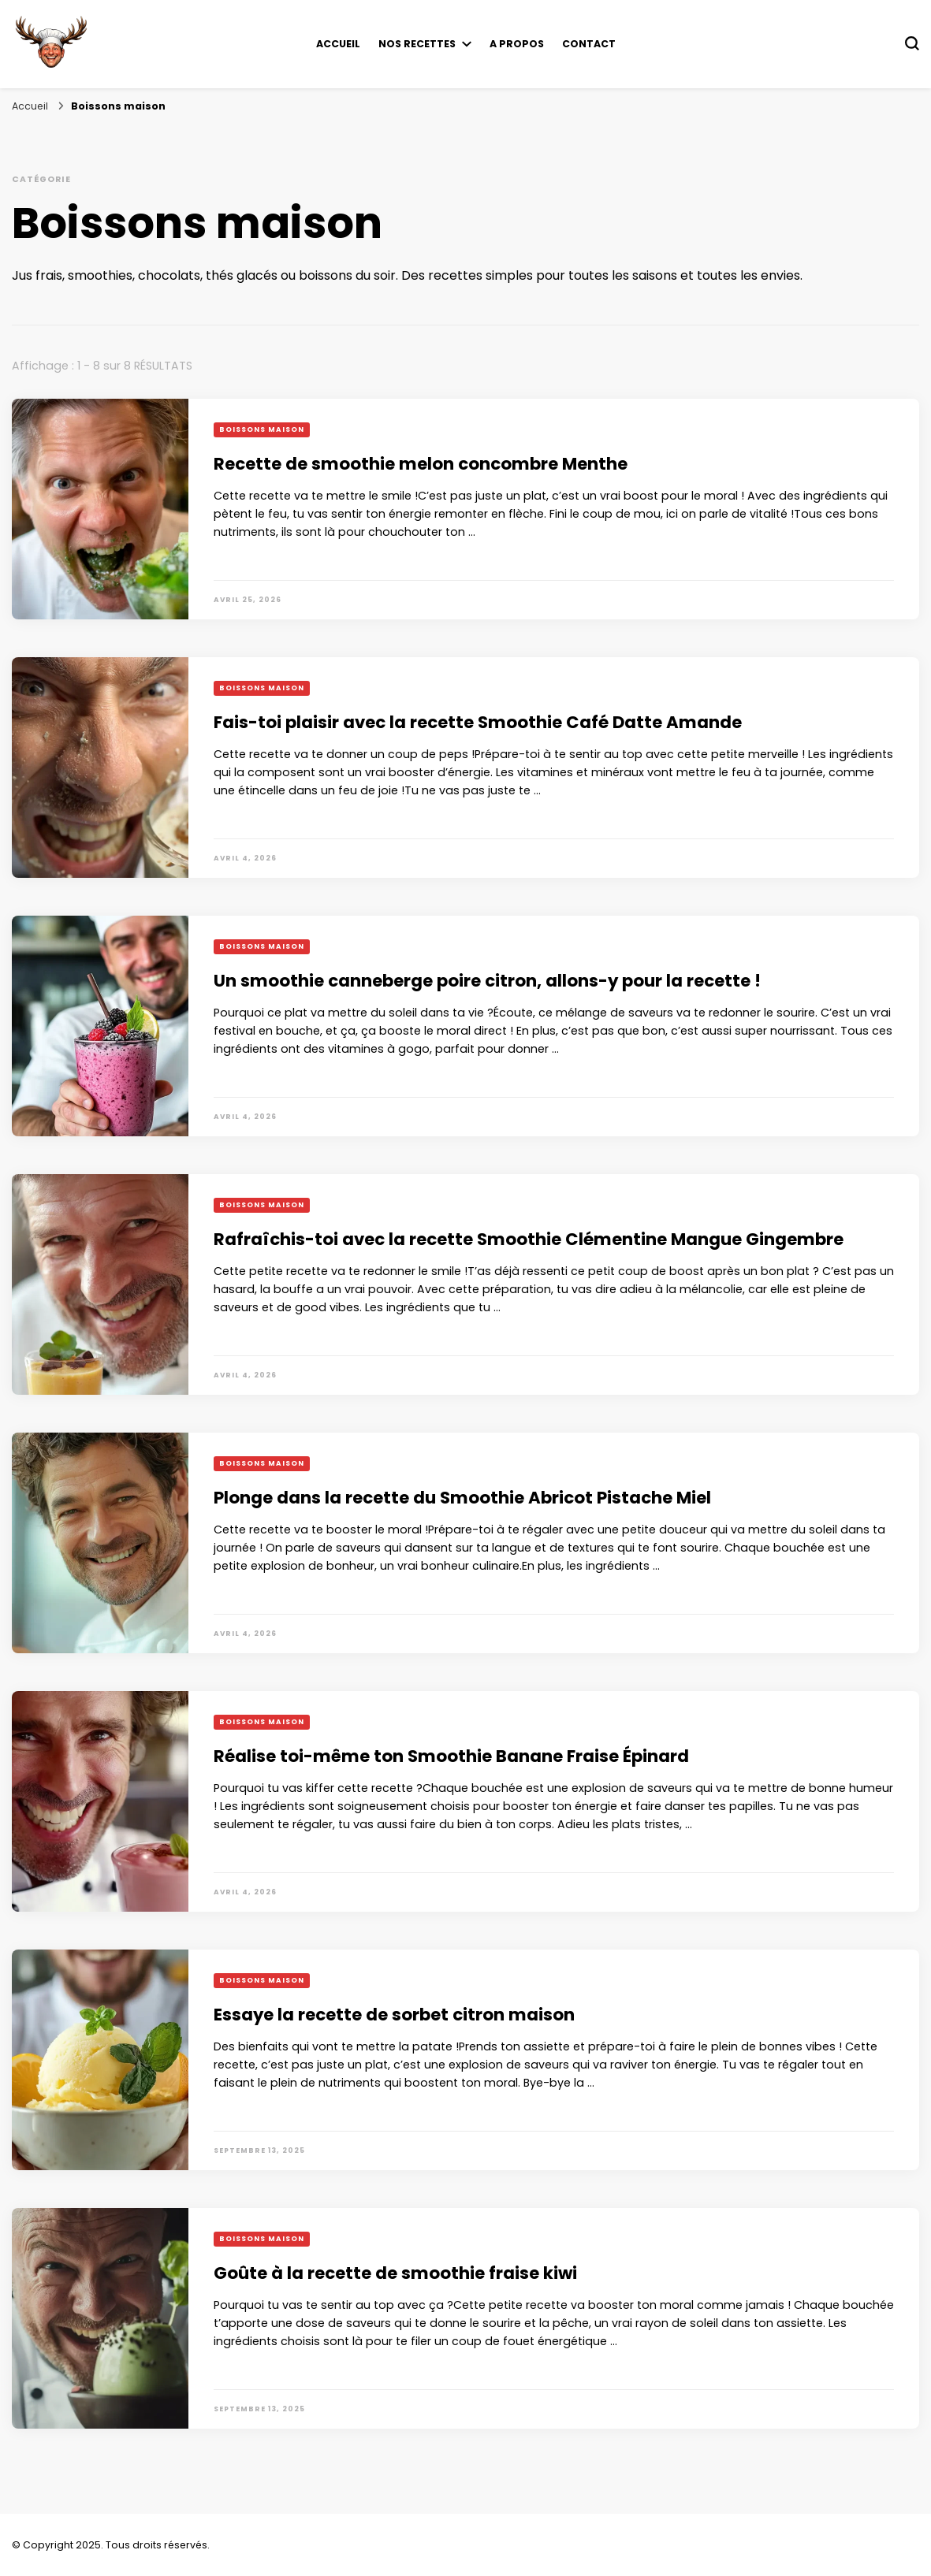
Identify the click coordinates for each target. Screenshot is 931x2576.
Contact (589, 43)
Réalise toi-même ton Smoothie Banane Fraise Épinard (451, 1756)
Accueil (338, 43)
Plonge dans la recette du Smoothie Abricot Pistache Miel (462, 1497)
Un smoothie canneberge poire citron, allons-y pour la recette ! (487, 980)
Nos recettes (417, 43)
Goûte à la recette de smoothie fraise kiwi (395, 2273)
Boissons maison (261, 429)
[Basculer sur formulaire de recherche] (912, 43)
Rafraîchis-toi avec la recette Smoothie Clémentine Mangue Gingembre (528, 1239)
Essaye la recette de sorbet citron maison (394, 2014)
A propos (517, 43)
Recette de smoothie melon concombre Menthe (420, 463)
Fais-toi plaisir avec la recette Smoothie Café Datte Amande (478, 722)
